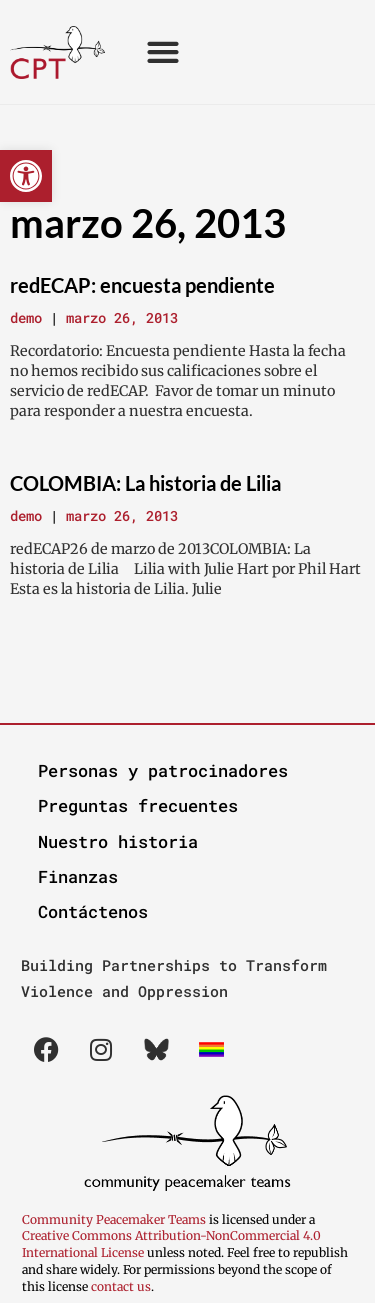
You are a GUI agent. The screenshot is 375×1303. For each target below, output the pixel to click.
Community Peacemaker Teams (115, 1219)
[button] (26, 176)
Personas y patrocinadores (163, 770)
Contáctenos (93, 911)
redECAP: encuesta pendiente (142, 285)
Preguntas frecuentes (138, 805)
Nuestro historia (118, 841)
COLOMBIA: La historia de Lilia (145, 483)
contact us (121, 1286)
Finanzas (78, 876)
